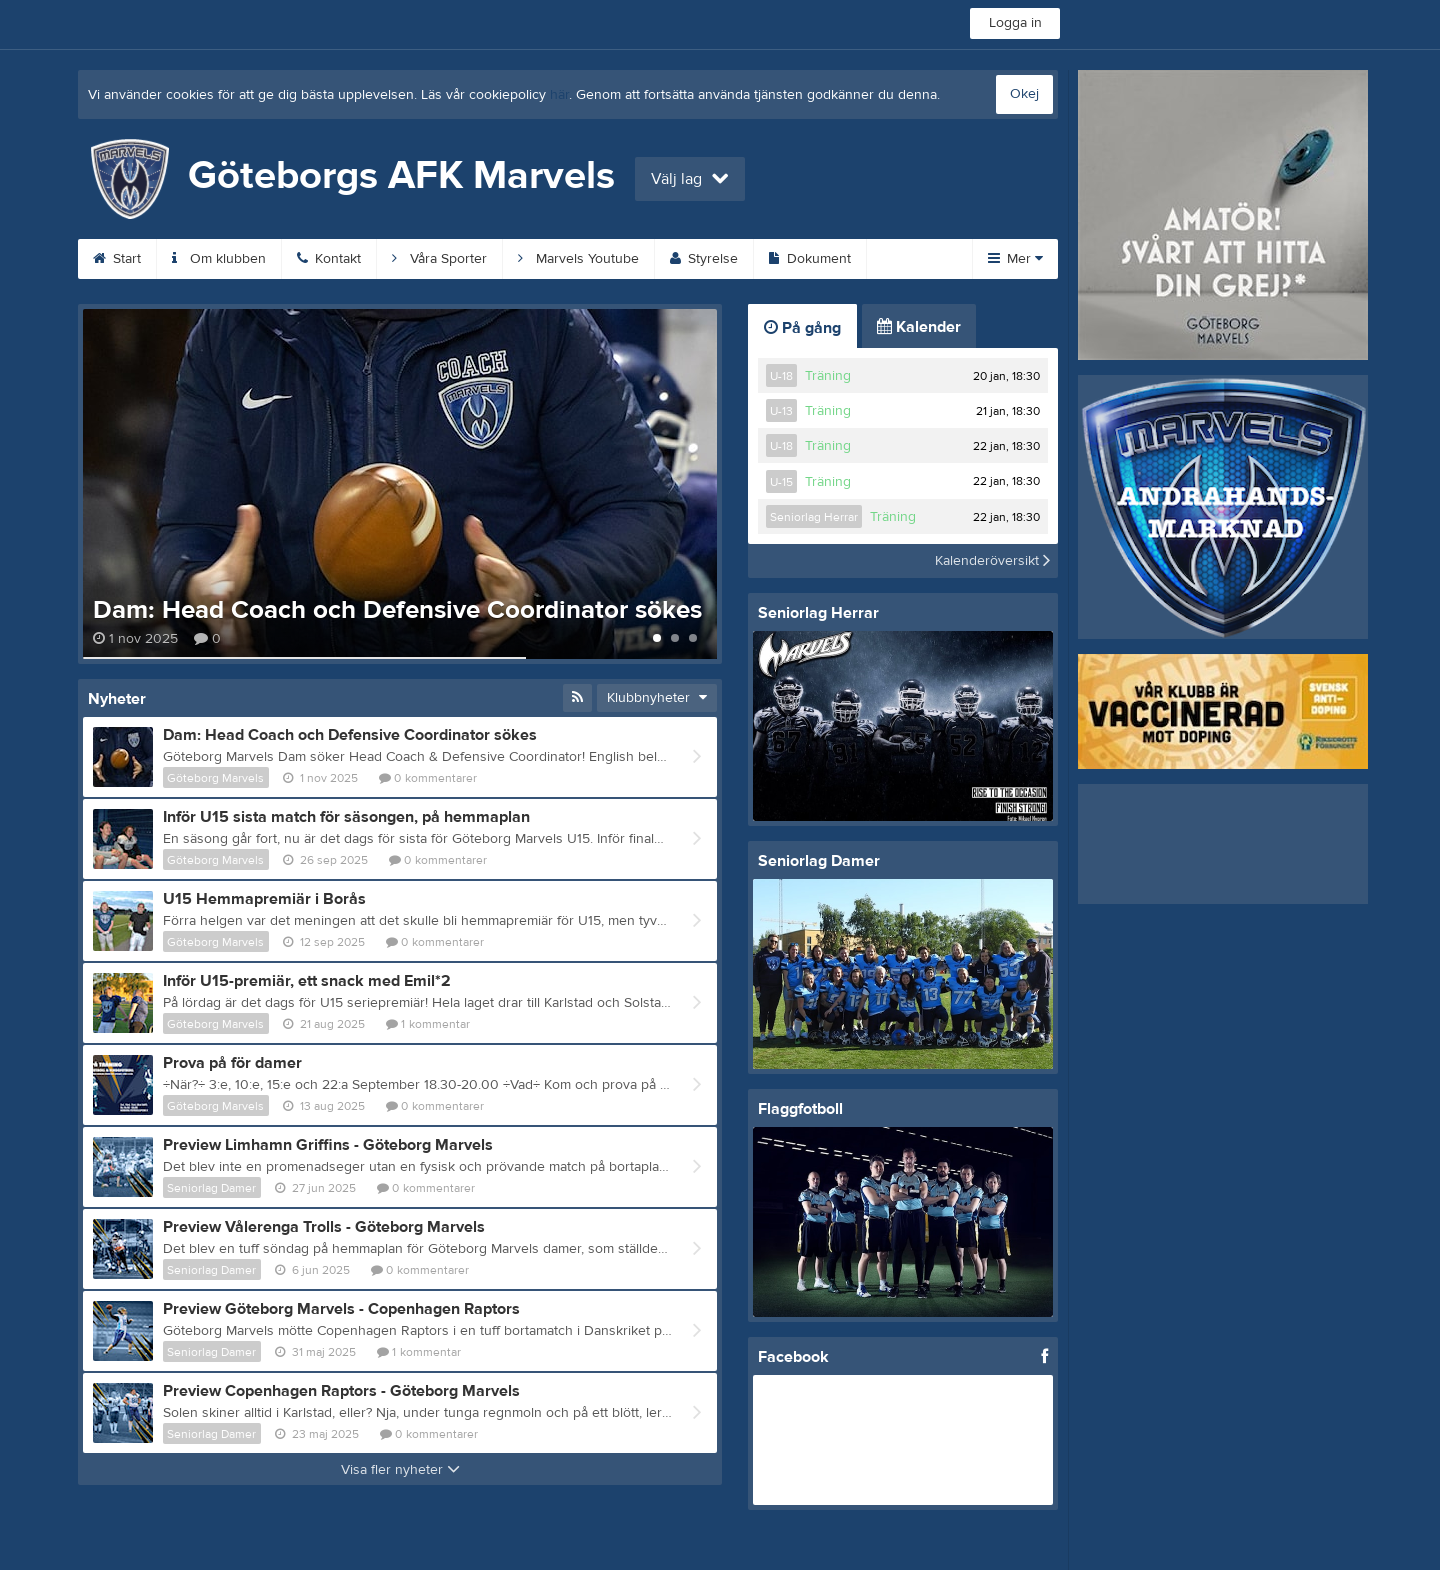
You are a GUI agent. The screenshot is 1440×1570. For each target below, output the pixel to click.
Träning (828, 376)
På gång (802, 328)
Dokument (810, 259)
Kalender (919, 327)
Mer (1015, 259)
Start (117, 259)
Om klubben (219, 259)
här (559, 95)
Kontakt (329, 259)
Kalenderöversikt (992, 561)
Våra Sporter (439, 259)
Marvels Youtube (578, 259)
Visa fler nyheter (400, 1470)
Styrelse (704, 259)
